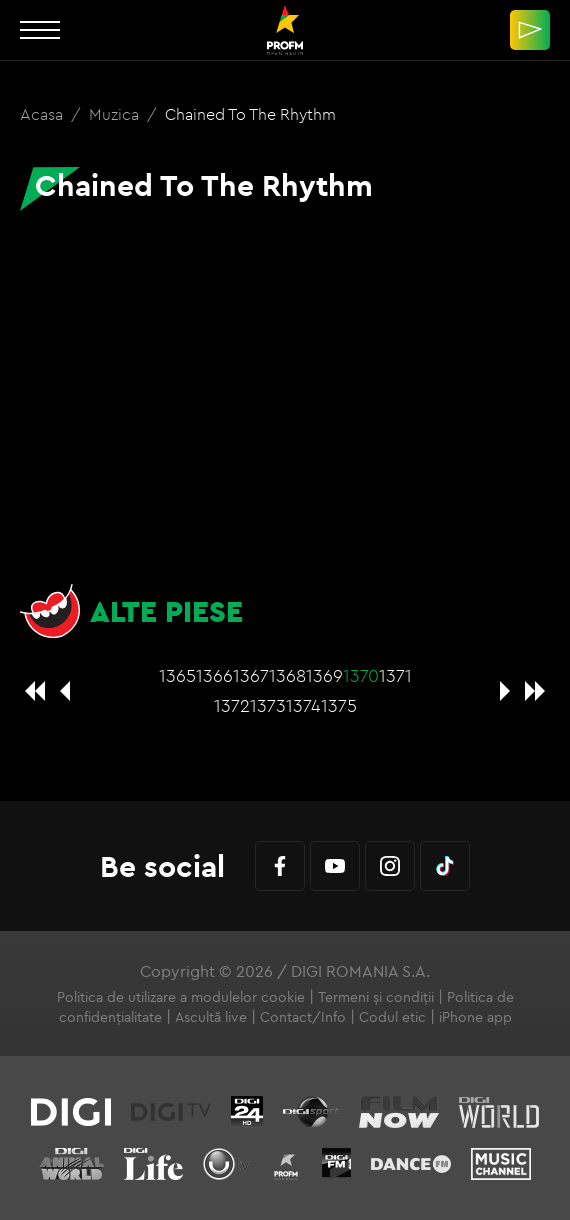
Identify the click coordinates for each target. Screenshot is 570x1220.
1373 (268, 705)
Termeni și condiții (376, 997)
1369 (324, 675)
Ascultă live (211, 1017)
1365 (177, 675)
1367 (251, 675)
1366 (214, 675)
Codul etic (392, 1017)
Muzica (116, 114)
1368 (287, 675)
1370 (361, 675)
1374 (303, 705)
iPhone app (475, 1017)
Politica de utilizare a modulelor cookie (181, 997)
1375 (339, 705)
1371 (395, 675)
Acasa (43, 114)
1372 (232, 705)
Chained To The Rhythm (250, 114)
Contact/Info (303, 1017)
